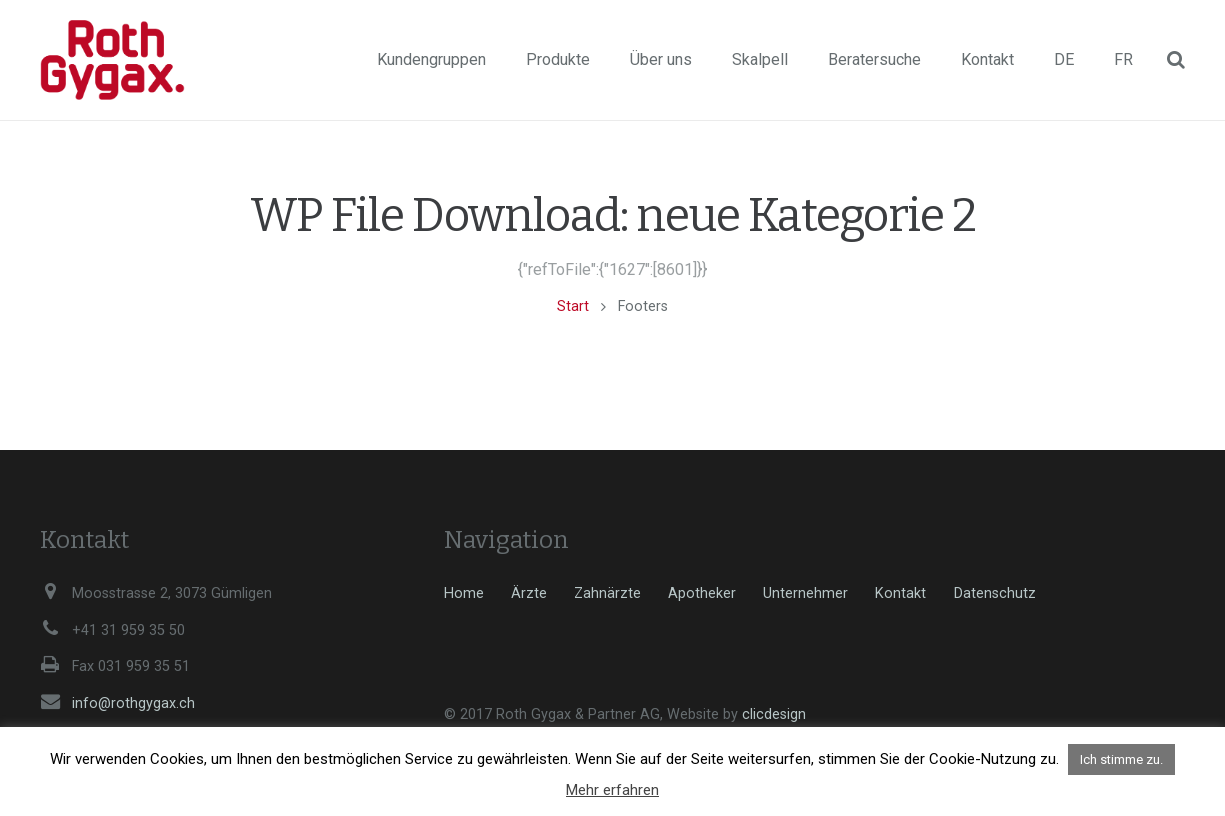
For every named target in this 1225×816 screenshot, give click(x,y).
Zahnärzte (607, 593)
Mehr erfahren (612, 790)
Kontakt (900, 593)
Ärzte (529, 593)
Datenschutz (995, 593)
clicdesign (774, 714)
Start (573, 306)
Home (464, 593)
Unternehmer (805, 593)
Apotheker (702, 593)
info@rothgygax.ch (133, 703)
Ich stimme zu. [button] (1121, 759)
